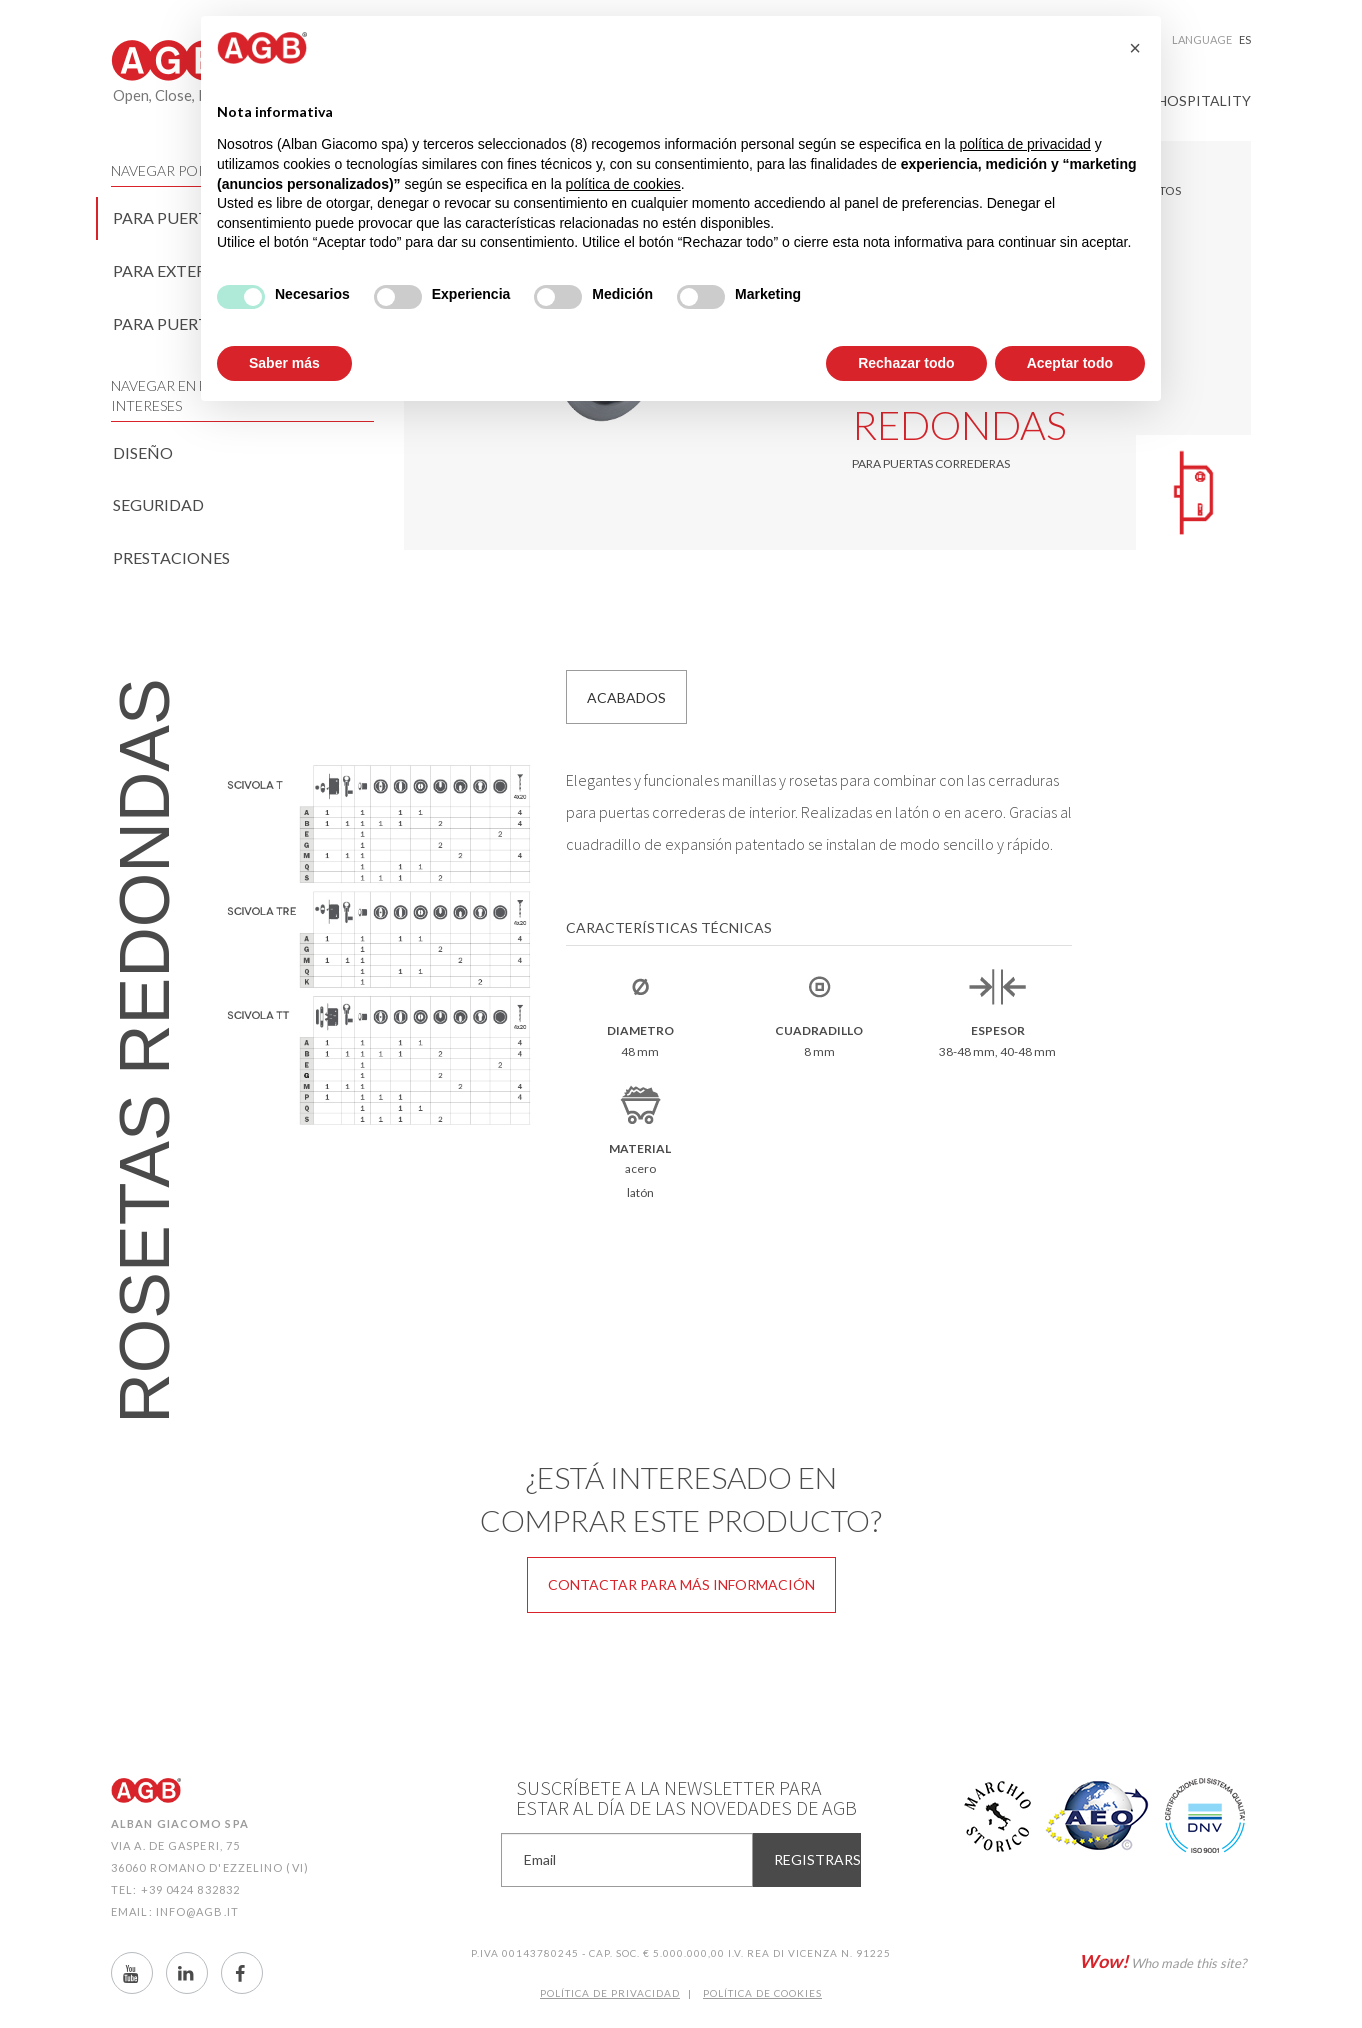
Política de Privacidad (610, 1993)
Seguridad (158, 504)
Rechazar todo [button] (906, 363)
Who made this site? (1162, 1961)
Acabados (626, 697)
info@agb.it (197, 1911)
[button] (1135, 48)
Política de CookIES (762, 1993)
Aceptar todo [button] (1070, 363)
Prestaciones (171, 557)
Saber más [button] (284, 363)
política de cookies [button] (623, 184)
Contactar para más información (681, 1584)
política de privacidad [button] (1025, 144)
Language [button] (1211, 40)
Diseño (143, 452)
